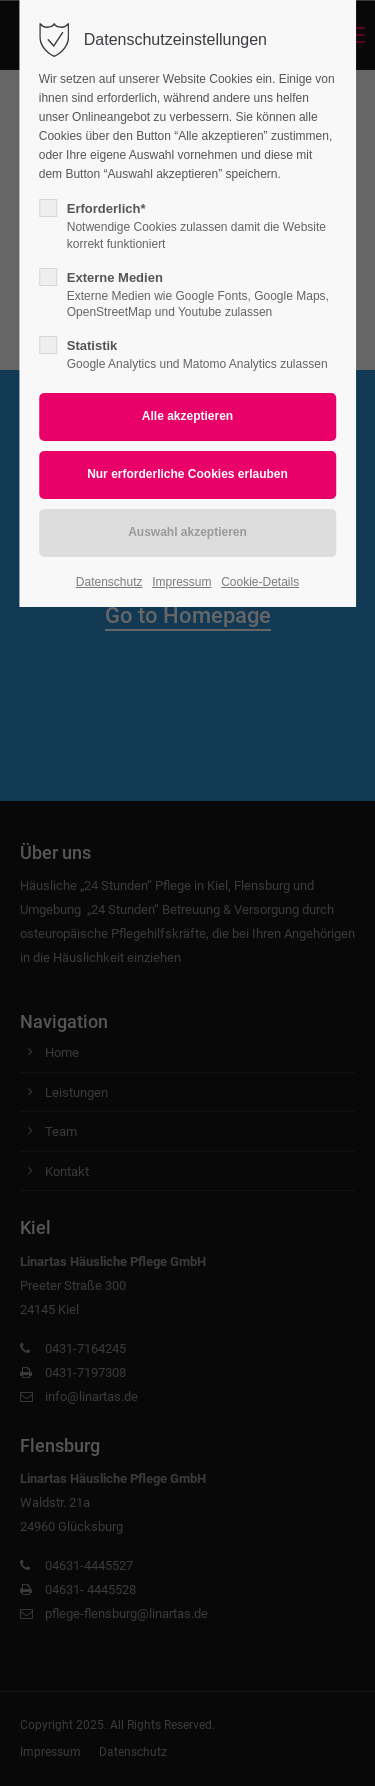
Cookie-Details (260, 582)
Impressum (181, 582)
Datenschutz (109, 582)
